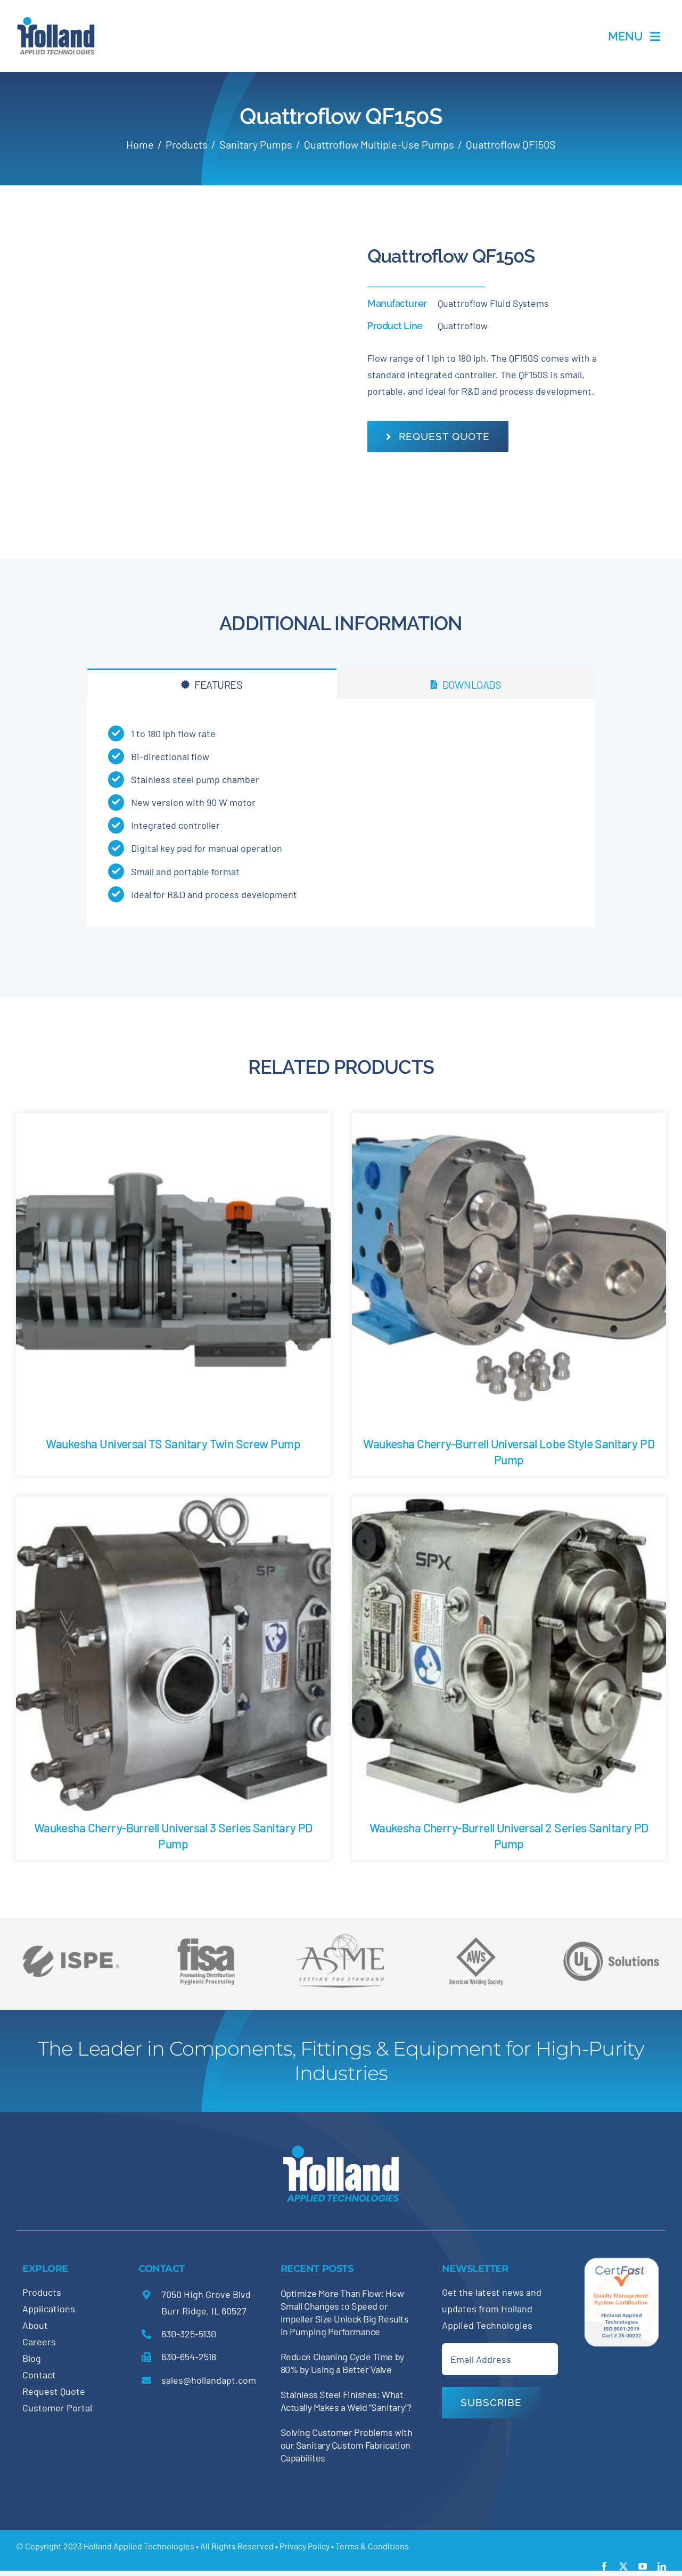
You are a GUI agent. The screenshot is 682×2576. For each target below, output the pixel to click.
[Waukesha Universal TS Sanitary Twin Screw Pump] (173, 1121)
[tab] (211, 684)
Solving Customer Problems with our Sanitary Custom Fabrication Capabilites (347, 2445)
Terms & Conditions (372, 2546)
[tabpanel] (341, 813)
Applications (48, 2308)
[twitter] (623, 2566)
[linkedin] (662, 2566)
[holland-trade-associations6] (71, 1933)
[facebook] (604, 2566)
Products (41, 2292)
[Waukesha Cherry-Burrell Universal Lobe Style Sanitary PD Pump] (509, 1121)
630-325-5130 (188, 2333)
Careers (39, 2341)
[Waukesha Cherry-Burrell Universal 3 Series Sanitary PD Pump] (173, 1505)
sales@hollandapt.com (208, 2380)
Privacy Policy (305, 2546)
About (35, 2325)
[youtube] (642, 2566)
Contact (39, 2375)
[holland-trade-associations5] (611, 1933)
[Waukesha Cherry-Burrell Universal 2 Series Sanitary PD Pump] (509, 1505)
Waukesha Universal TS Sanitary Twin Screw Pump (173, 1443)
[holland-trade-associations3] (476, 1941)
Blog (31, 2358)
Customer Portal (57, 2408)
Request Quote (53, 2391)
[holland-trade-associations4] (206, 1941)
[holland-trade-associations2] (341, 1937)
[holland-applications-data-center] (56, 21)
